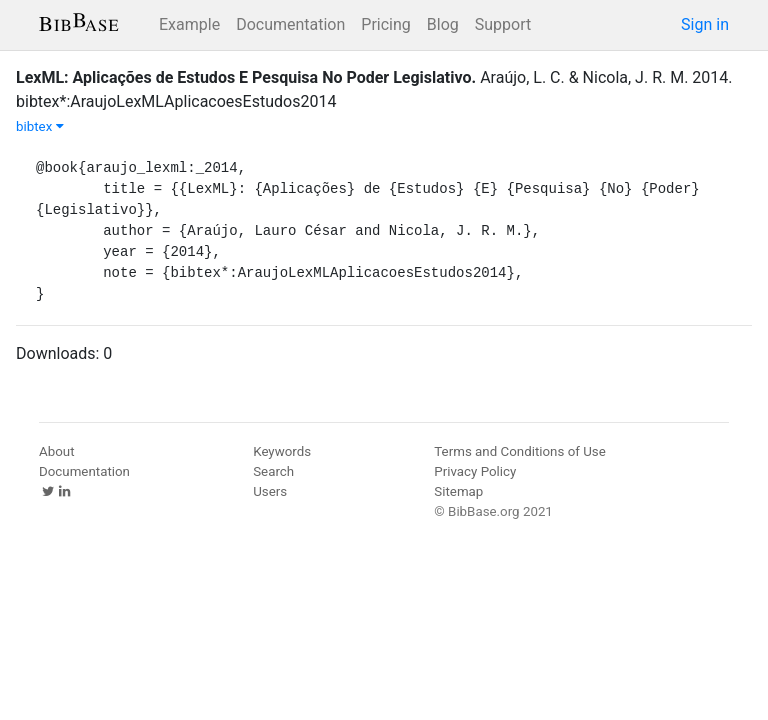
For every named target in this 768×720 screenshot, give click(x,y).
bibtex (40, 126)
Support (503, 24)
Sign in (705, 24)
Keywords (282, 451)
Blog (443, 24)
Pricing (386, 24)
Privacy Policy (475, 471)
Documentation (290, 24)
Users (270, 491)
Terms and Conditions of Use (519, 451)
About (57, 451)
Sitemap (458, 491)
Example (189, 24)
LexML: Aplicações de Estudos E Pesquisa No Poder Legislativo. (246, 77)
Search (273, 471)
